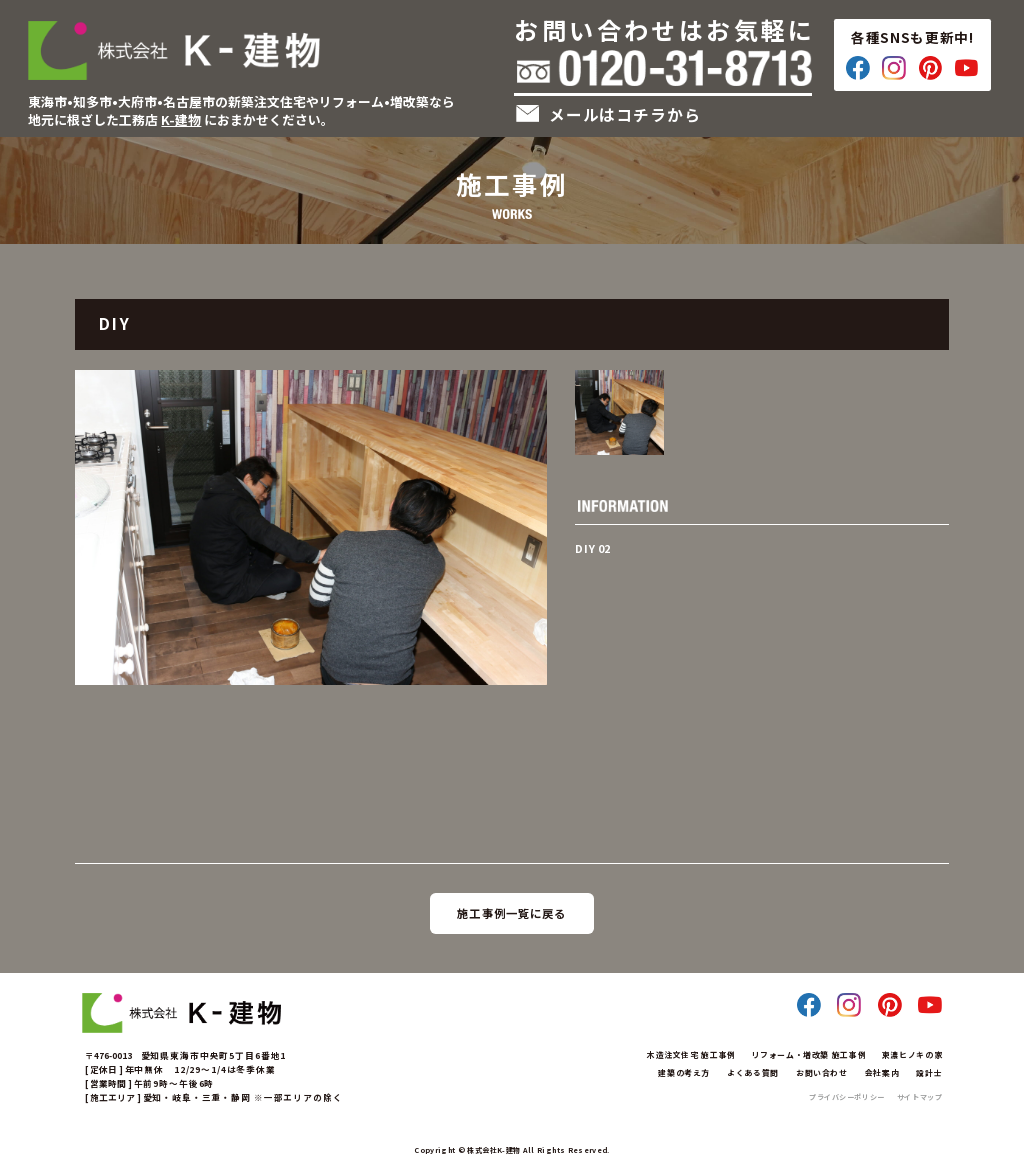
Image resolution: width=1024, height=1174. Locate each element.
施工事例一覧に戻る (511, 913)
